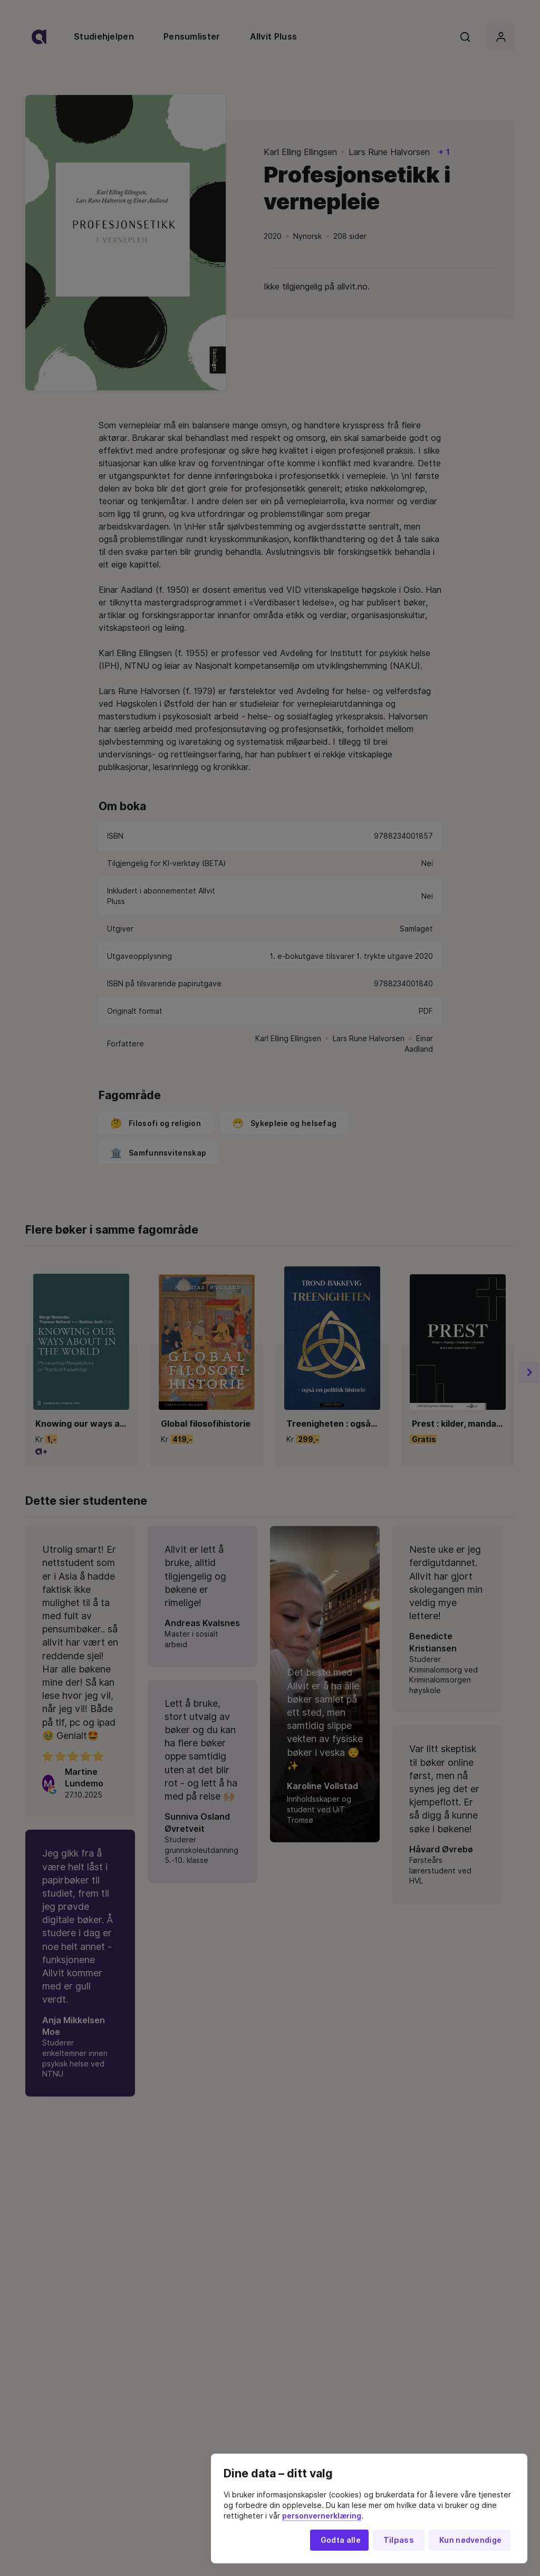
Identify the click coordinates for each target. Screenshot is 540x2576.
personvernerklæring (321, 2516)
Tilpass (398, 2540)
